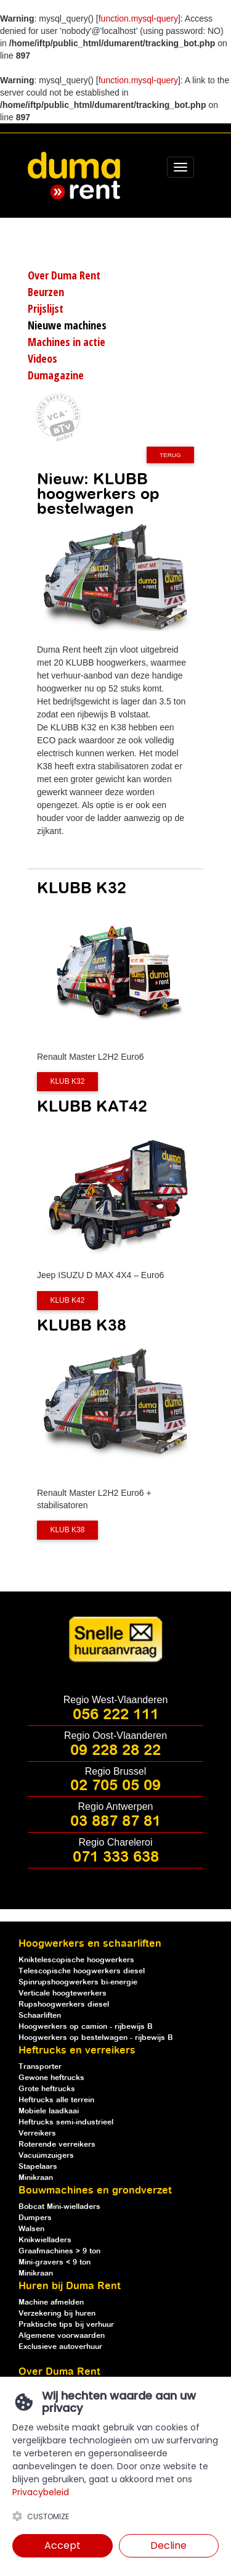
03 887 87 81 (115, 1822)
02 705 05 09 (115, 1786)
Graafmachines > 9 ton (59, 2251)
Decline (168, 2545)
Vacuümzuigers (46, 2156)
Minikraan (35, 2178)
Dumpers (35, 2218)
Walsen (31, 2229)
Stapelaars (37, 2167)
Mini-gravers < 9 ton (54, 2262)
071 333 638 (116, 1857)
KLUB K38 (67, 1530)
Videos (42, 358)
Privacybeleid (40, 2492)
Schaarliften (39, 2016)
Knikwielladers (44, 2240)
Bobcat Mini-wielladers (59, 2207)
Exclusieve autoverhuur (60, 2347)
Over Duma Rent (64, 275)
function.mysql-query (138, 18)
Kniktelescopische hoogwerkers (76, 1960)
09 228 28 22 (115, 1751)
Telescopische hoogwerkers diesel (81, 1971)
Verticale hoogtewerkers (62, 1993)
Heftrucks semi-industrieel (65, 2122)
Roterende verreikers (56, 2144)
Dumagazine (56, 375)
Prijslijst (45, 308)
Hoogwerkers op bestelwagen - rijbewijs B (95, 2038)
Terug (170, 455)
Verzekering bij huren (56, 2314)
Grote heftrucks (46, 2089)
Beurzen (46, 291)
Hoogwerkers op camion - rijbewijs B (85, 2027)
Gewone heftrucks (51, 2078)
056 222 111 (116, 1715)
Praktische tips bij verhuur (66, 2325)
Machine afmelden (51, 2302)
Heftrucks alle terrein (56, 2100)
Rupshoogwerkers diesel (63, 2004)
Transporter (40, 2067)
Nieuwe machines (67, 325)
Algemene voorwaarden (61, 2336)
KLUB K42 (67, 1300)
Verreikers (37, 2133)
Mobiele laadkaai (48, 2111)
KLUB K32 (67, 1082)
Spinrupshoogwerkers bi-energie (77, 1982)
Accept (62, 2545)
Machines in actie (66, 341)
